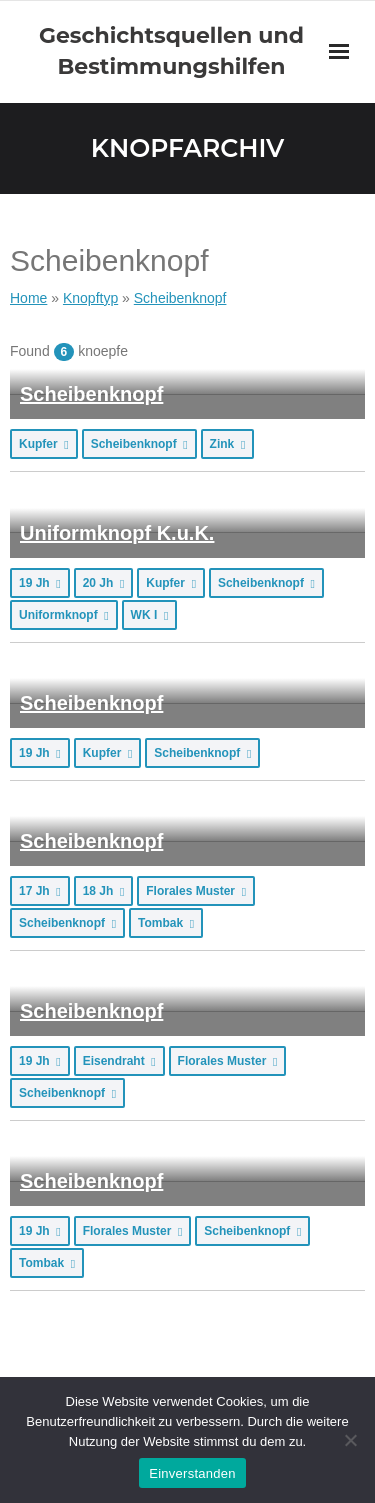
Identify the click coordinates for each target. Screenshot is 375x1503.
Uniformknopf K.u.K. (117, 533)
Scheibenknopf (91, 394)
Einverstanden (192, 1473)
